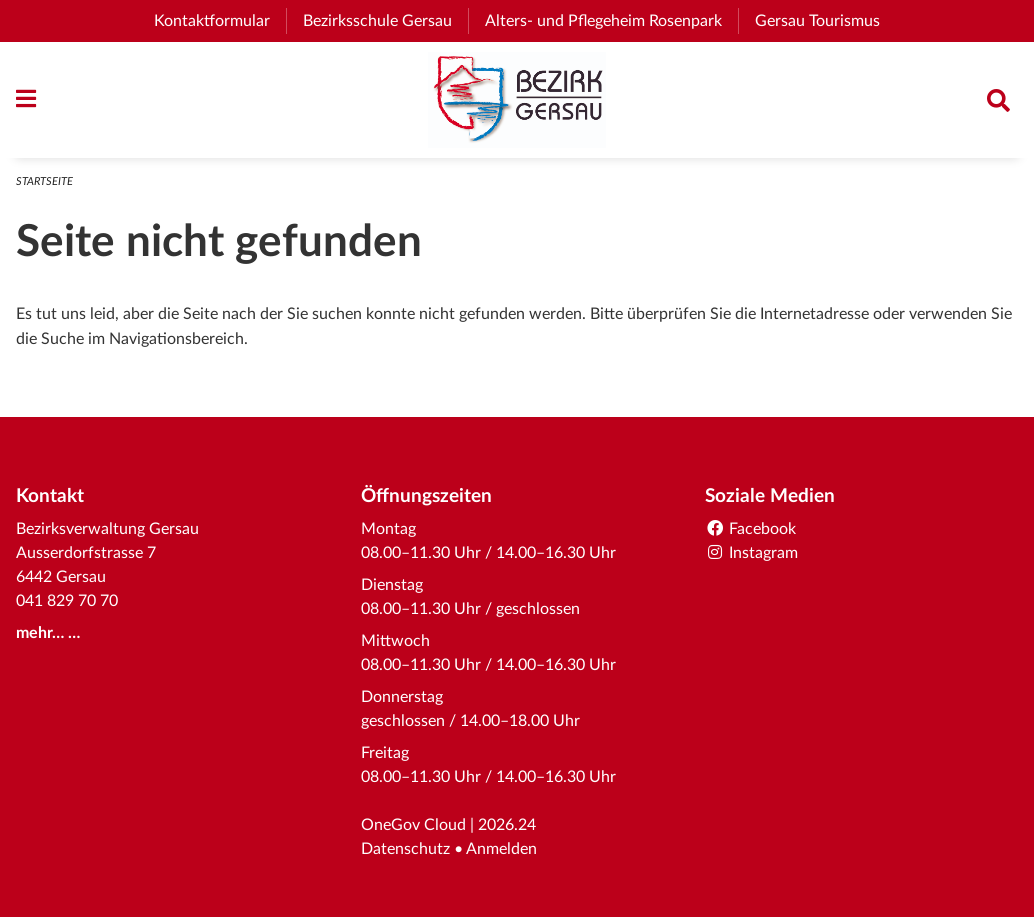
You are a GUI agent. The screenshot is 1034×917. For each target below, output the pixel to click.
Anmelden (501, 849)
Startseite (44, 181)
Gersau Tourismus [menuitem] (825, 21)
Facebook (750, 529)
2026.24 (507, 825)
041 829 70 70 (67, 601)
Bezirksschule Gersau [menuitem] (385, 21)
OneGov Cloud (413, 825)
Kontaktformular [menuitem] (212, 21)
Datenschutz (405, 849)
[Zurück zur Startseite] (517, 100)
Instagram (751, 553)
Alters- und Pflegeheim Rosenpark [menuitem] (611, 21)
